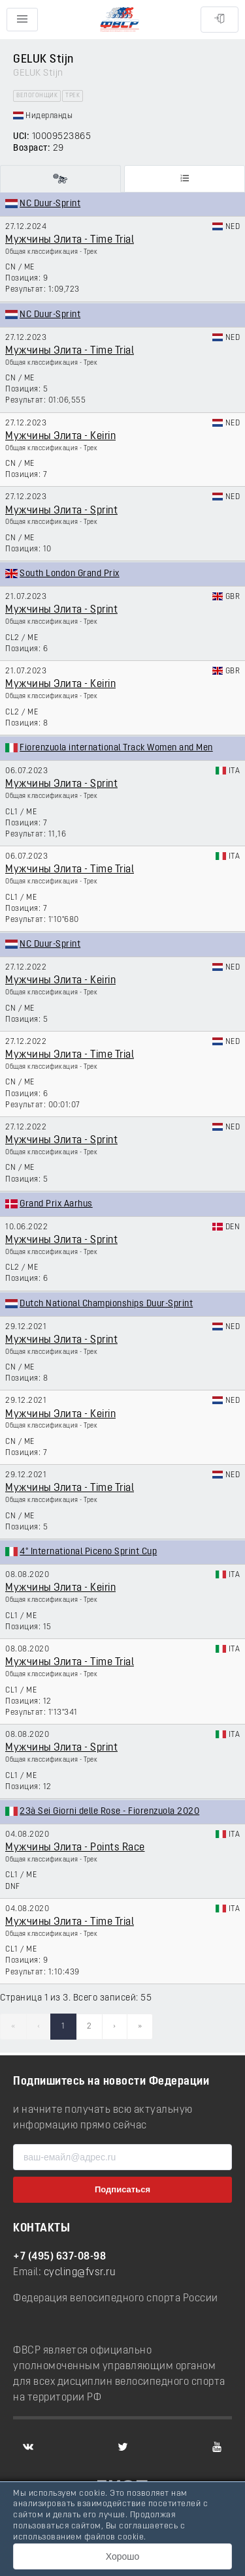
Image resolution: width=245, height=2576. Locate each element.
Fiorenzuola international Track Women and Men (116, 748)
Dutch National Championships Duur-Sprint (106, 1304)
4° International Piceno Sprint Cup (88, 1552)
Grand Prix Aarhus (56, 1204)
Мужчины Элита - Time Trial (69, 240)
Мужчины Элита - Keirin (60, 436)
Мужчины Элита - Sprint (61, 511)
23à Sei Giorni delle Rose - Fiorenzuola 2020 (109, 1812)
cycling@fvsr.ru (80, 2272)
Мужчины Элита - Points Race (75, 1848)
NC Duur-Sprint (50, 204)
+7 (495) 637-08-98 (59, 2257)
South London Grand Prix (70, 574)
